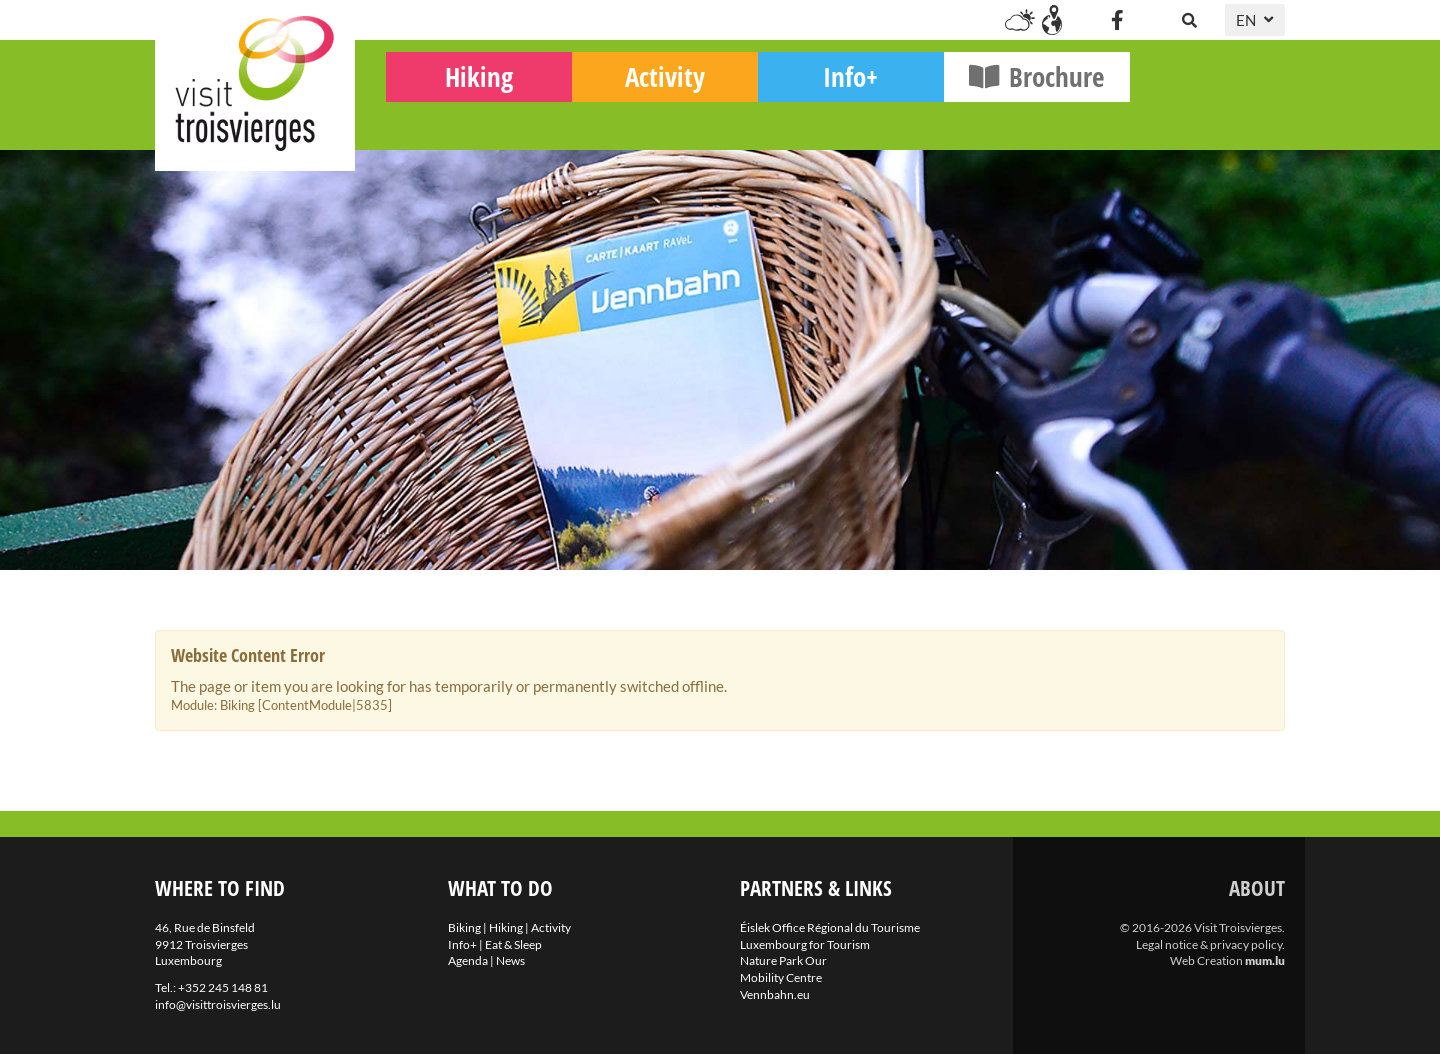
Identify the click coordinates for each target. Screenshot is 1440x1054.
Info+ (1006, 120)
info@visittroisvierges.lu (218, 1004)
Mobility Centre (781, 977)
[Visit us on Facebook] (1117, 20)
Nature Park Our (783, 960)
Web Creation (1206, 960)
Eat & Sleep (513, 944)
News (510, 960)
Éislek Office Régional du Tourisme (830, 927)
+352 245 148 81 (223, 987)
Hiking (634, 120)
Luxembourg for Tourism (805, 944)
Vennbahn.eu (775, 994)
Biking (448, 115)
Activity (820, 120)
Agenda (468, 960)
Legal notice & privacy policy (1209, 944)
